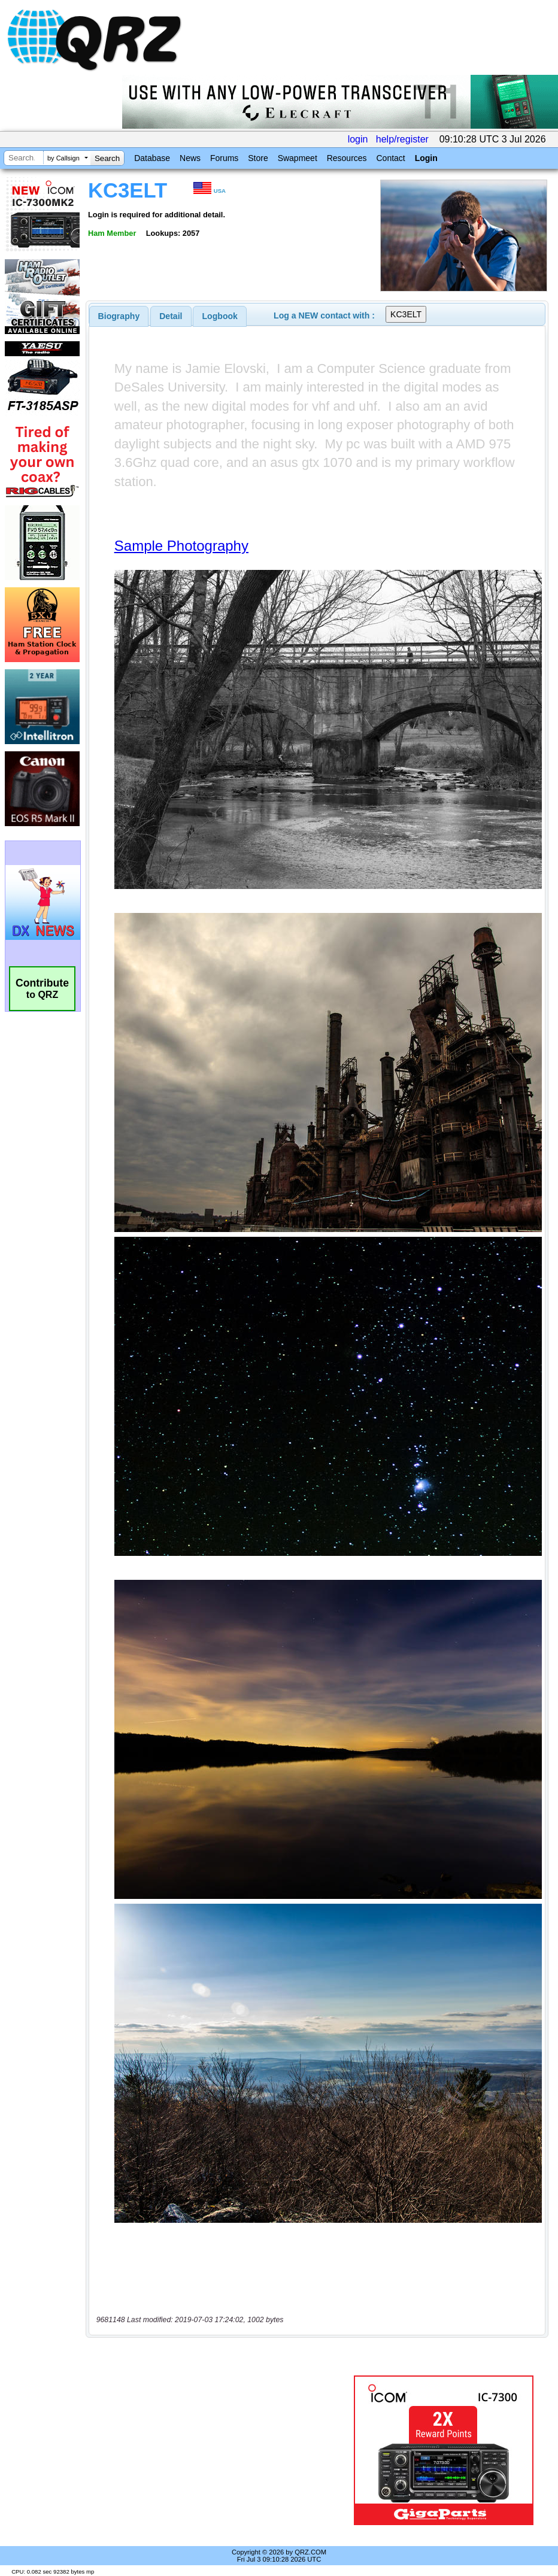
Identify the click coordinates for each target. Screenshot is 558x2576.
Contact (390, 158)
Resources (347, 158)
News (190, 158)
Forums (224, 158)
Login (426, 158)
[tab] (119, 316)
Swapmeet (297, 158)
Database (152, 158)
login (358, 139)
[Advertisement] (222, 2450)
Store (258, 158)
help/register (402, 139)
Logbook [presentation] (220, 316)
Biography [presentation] (119, 316)
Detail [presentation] (170, 316)
